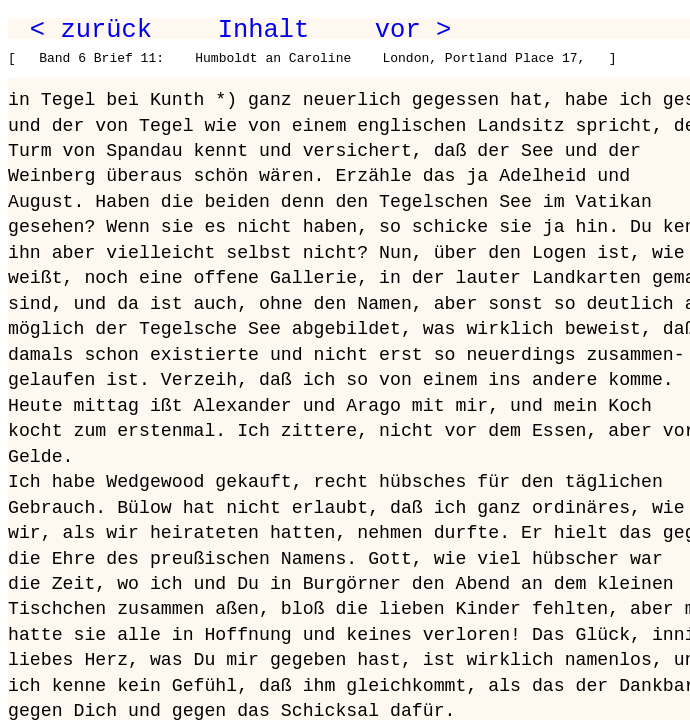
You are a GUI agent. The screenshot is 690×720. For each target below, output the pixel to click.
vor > (413, 30)
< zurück (91, 30)
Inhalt (264, 30)
